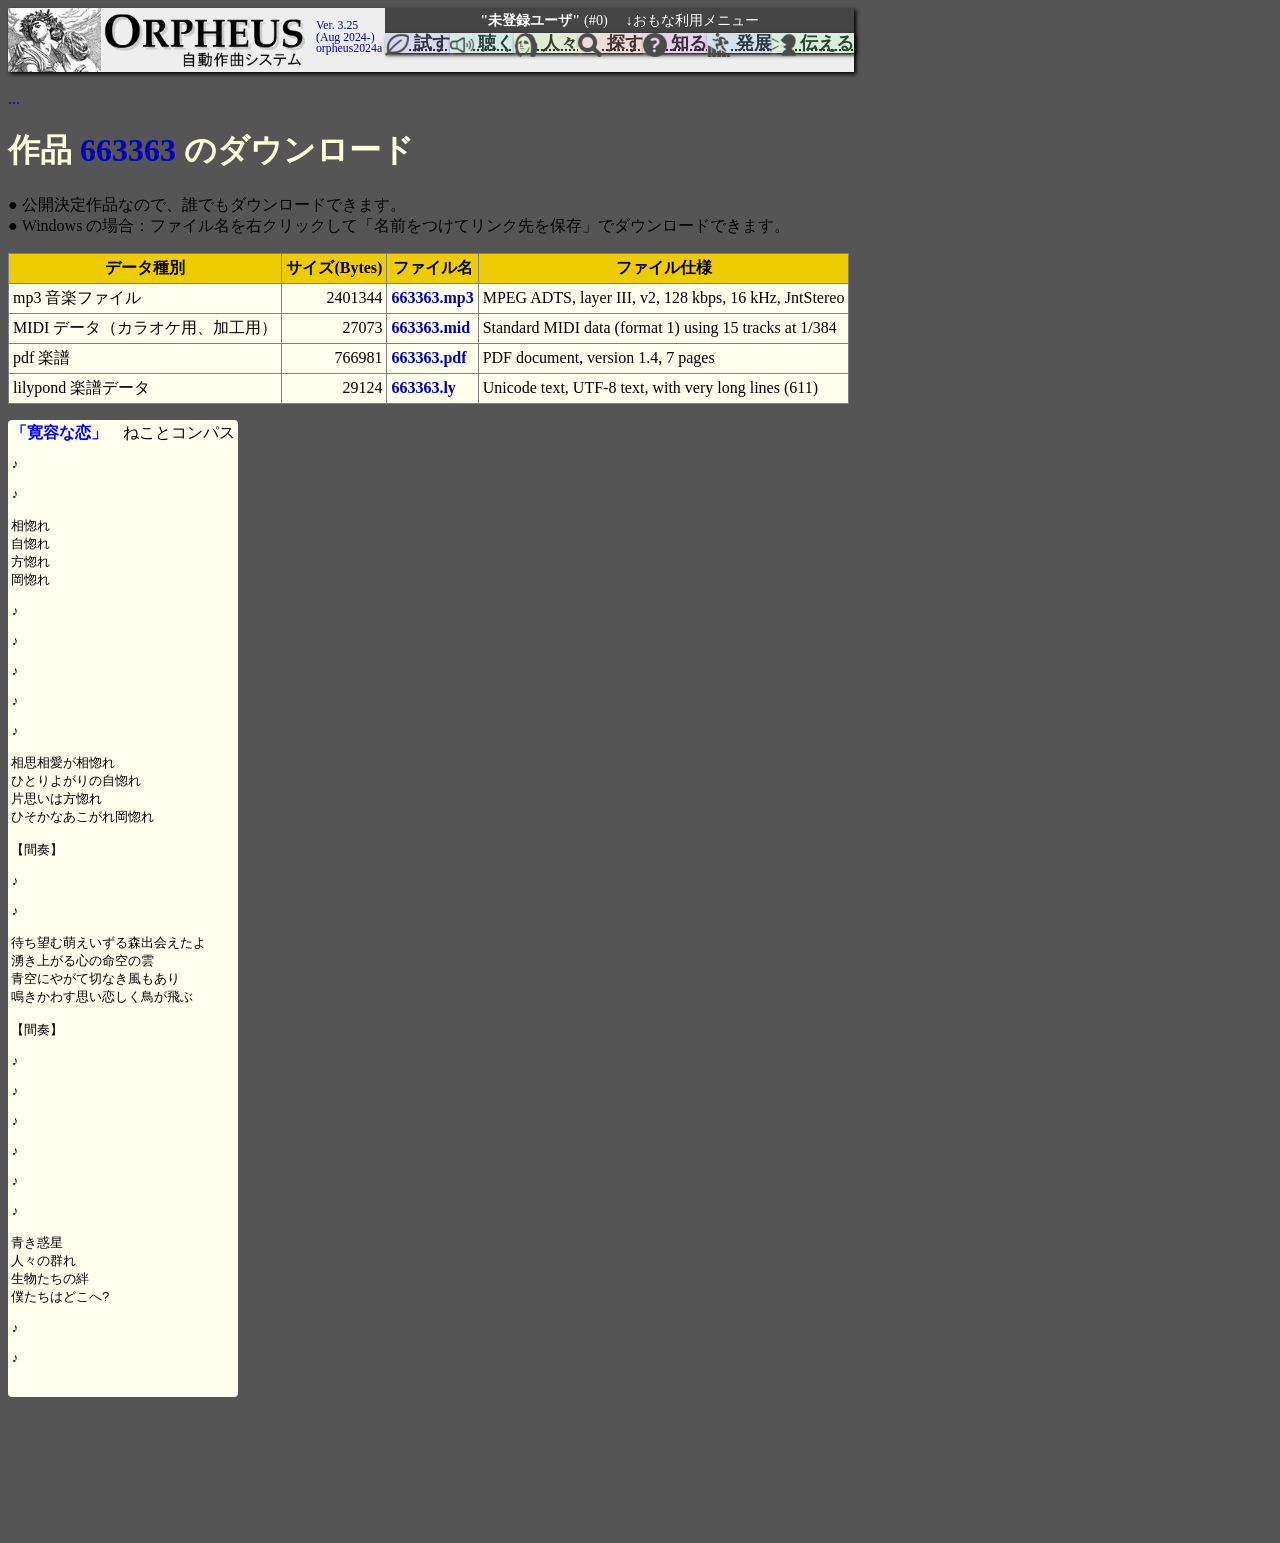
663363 (128, 150)
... (14, 98)
